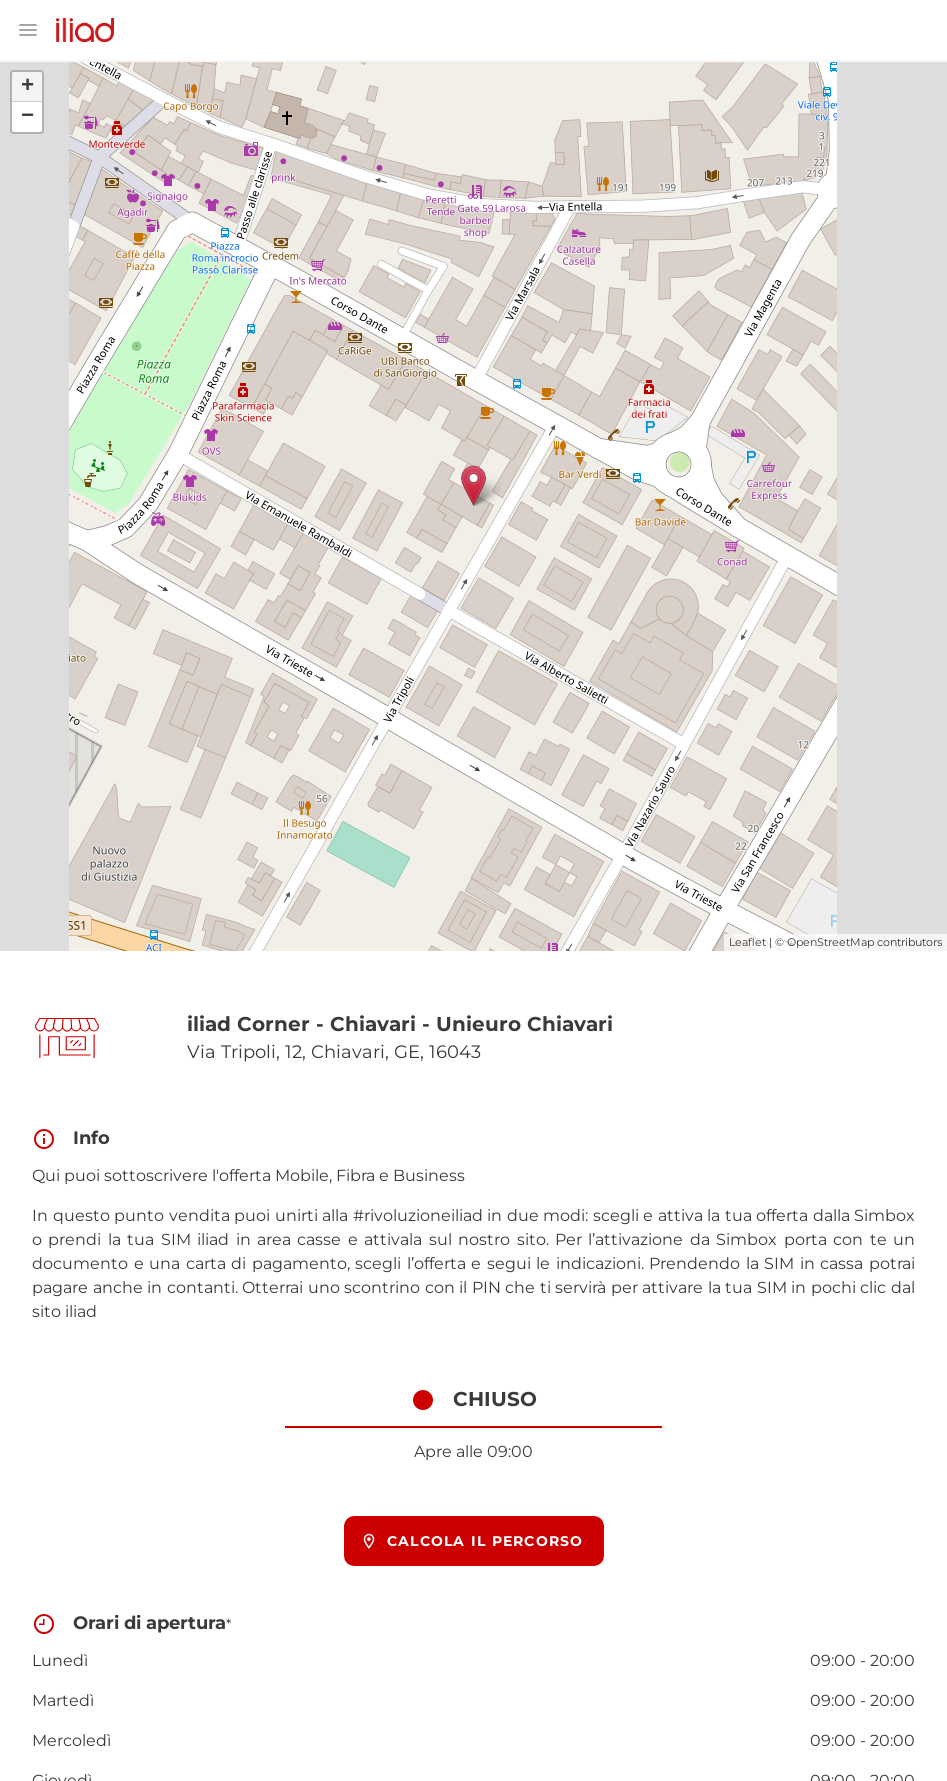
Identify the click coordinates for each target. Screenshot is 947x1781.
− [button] (27, 117)
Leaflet (747, 942)
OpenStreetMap (830, 942)
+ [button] (27, 87)
